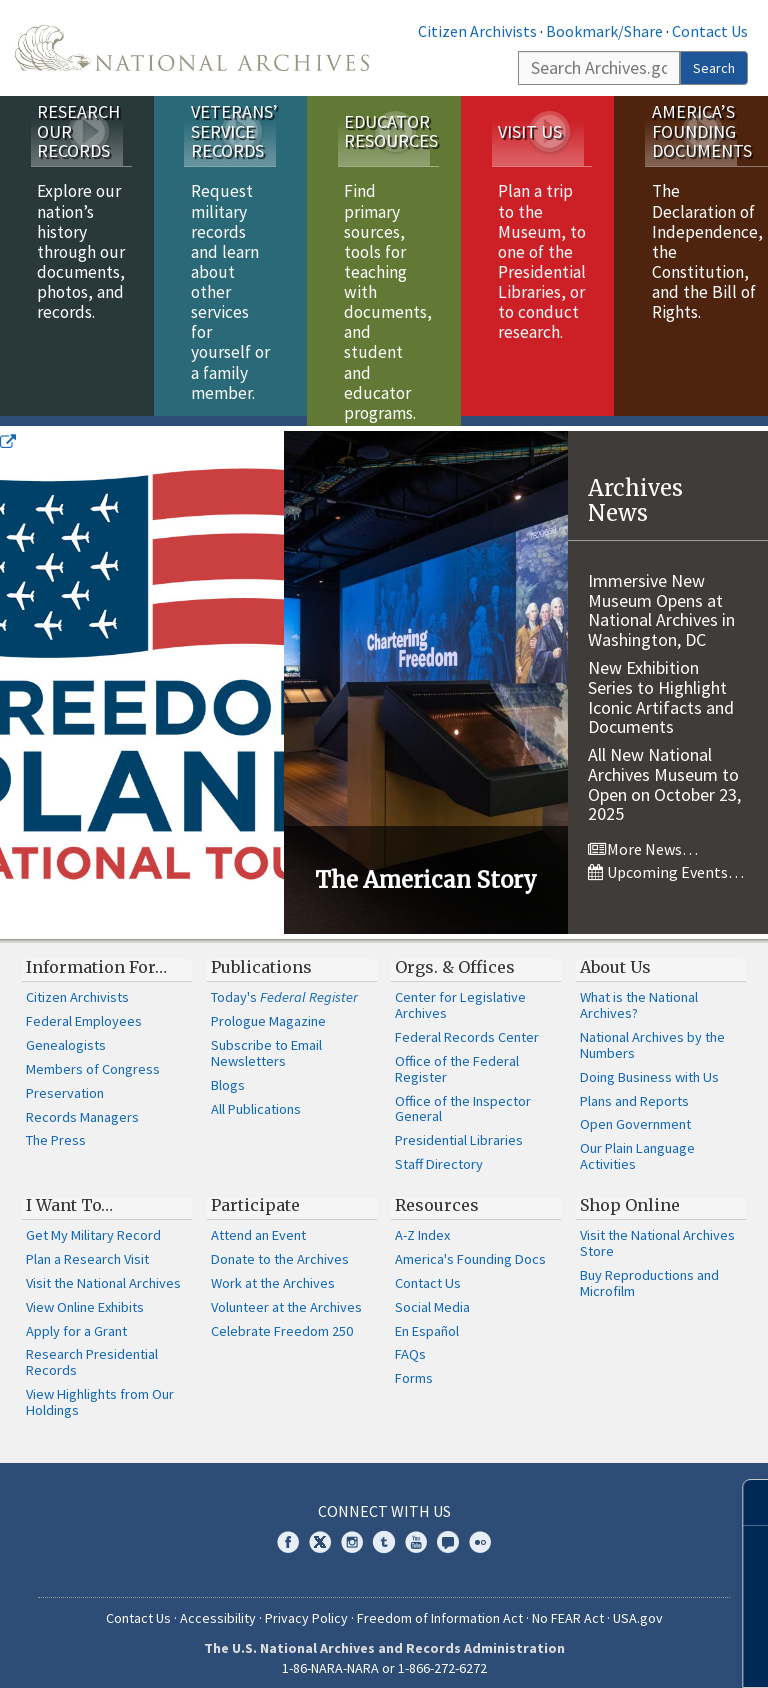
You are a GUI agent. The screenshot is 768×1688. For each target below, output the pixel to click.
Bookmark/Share (604, 31)
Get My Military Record (93, 1225)
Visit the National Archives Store (657, 1233)
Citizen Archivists (477, 31)
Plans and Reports (634, 1091)
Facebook (288, 1532)
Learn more (590, 1652)
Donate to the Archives (280, 1249)
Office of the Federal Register (457, 1059)
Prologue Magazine (268, 1011)
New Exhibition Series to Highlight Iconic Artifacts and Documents (661, 687)
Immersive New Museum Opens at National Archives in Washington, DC (661, 600)
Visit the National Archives (103, 1273)
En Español (427, 1321)
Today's (284, 987)
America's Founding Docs (470, 1249)
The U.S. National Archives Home (192, 48)
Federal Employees (84, 1011)
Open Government (635, 1114)
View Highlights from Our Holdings (100, 1392)
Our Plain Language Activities (637, 1146)
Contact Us (710, 31)
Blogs (228, 1075)
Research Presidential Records (92, 1352)
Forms (414, 1368)
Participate (255, 1195)
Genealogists (66, 1035)
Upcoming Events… (666, 862)
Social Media (432, 1297)
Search (714, 68)
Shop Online (630, 1195)
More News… (643, 839)
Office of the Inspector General (463, 1099)
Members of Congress (93, 1059)
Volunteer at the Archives (286, 1297)
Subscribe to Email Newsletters (266, 1043)
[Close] (744, 1502)
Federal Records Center (467, 1027)
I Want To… (69, 1195)
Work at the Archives (273, 1273)
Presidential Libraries (459, 1130)
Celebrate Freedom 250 (282, 1321)
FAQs (410, 1344)
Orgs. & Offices (455, 957)
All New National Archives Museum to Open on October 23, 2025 (664, 774)
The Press (56, 1130)
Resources (437, 1195)
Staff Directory (439, 1154)
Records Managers (82, 1107)
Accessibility (218, 1608)
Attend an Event (258, 1225)
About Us (615, 957)
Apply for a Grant (76, 1321)
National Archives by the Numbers (652, 1035)
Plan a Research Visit (87, 1249)
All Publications (256, 1099)
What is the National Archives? (639, 995)
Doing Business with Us (649, 1067)
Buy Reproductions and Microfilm (649, 1273)
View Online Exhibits (85, 1297)
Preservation (65, 1083)
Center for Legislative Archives (460, 995)
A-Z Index (422, 1225)
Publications (261, 957)
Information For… (96, 957)
